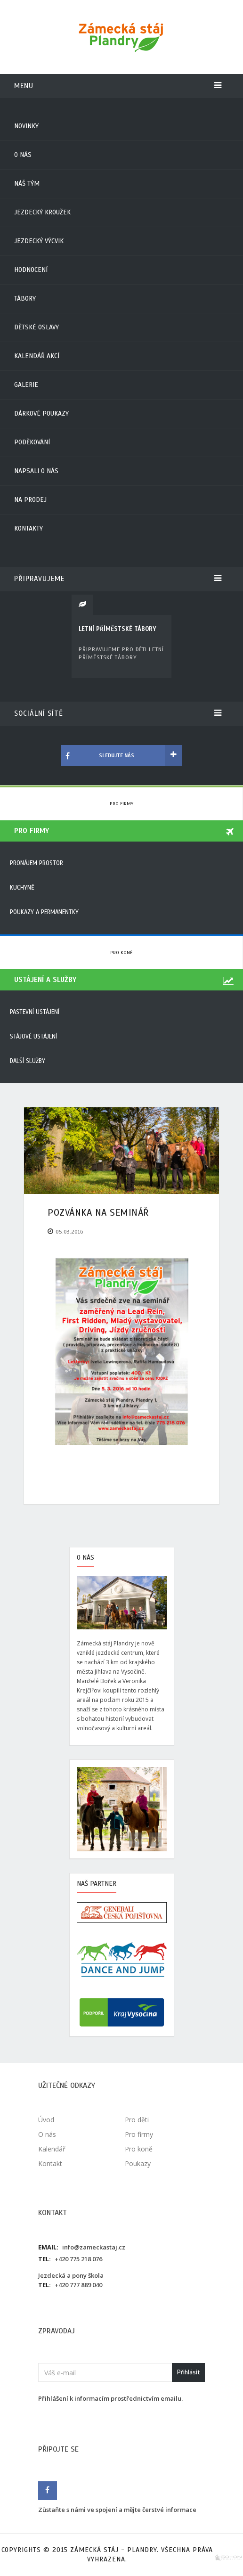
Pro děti (137, 2119)
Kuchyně (22, 887)
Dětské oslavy (36, 327)
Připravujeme (118, 578)
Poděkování (32, 442)
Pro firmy (121, 804)
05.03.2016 (69, 1231)
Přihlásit (188, 2372)
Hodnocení (31, 270)
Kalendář (51, 2148)
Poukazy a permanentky (44, 912)
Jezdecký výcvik (39, 241)
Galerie (26, 385)
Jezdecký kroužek (42, 212)
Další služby (27, 1061)
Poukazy (138, 2163)
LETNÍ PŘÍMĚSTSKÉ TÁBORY (117, 629)
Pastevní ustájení (34, 1012)
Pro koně (121, 952)
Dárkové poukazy (41, 413)
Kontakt (50, 2163)
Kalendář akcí (36, 356)
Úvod (46, 2119)
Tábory (25, 298)
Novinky (26, 126)
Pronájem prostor (36, 863)
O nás (23, 155)
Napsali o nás (36, 471)
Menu (118, 86)
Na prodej (30, 500)
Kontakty (28, 528)
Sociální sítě (118, 713)
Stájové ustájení (33, 1036)
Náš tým (27, 184)
